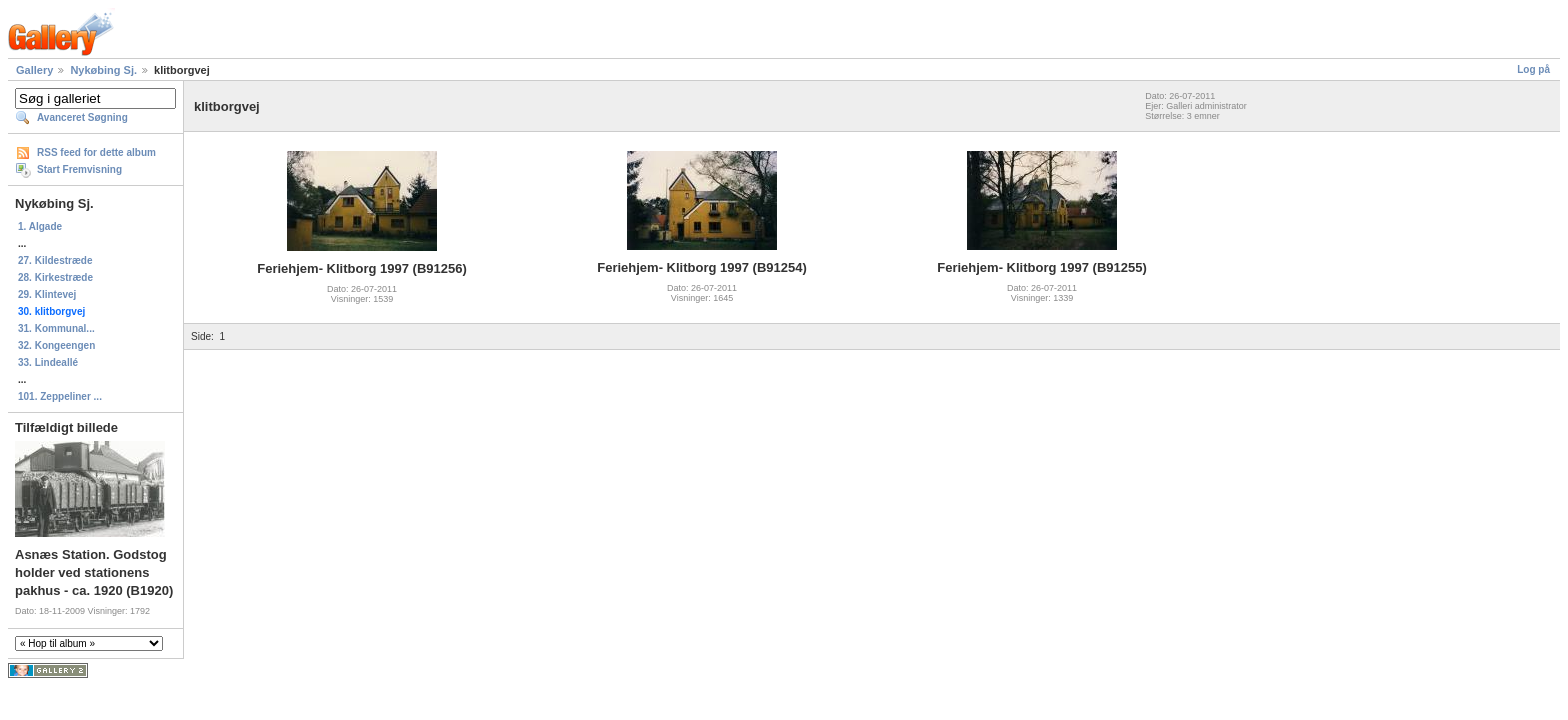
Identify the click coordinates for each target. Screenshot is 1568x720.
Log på (1533, 69)
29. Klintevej (47, 294)
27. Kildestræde (55, 260)
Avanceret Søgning (82, 117)
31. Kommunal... (56, 328)
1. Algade (40, 226)
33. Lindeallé (48, 362)
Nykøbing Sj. (103, 70)
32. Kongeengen (56, 345)
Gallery (34, 70)
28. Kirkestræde (55, 277)
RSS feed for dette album (96, 152)
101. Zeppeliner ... (60, 396)
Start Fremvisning (79, 169)
